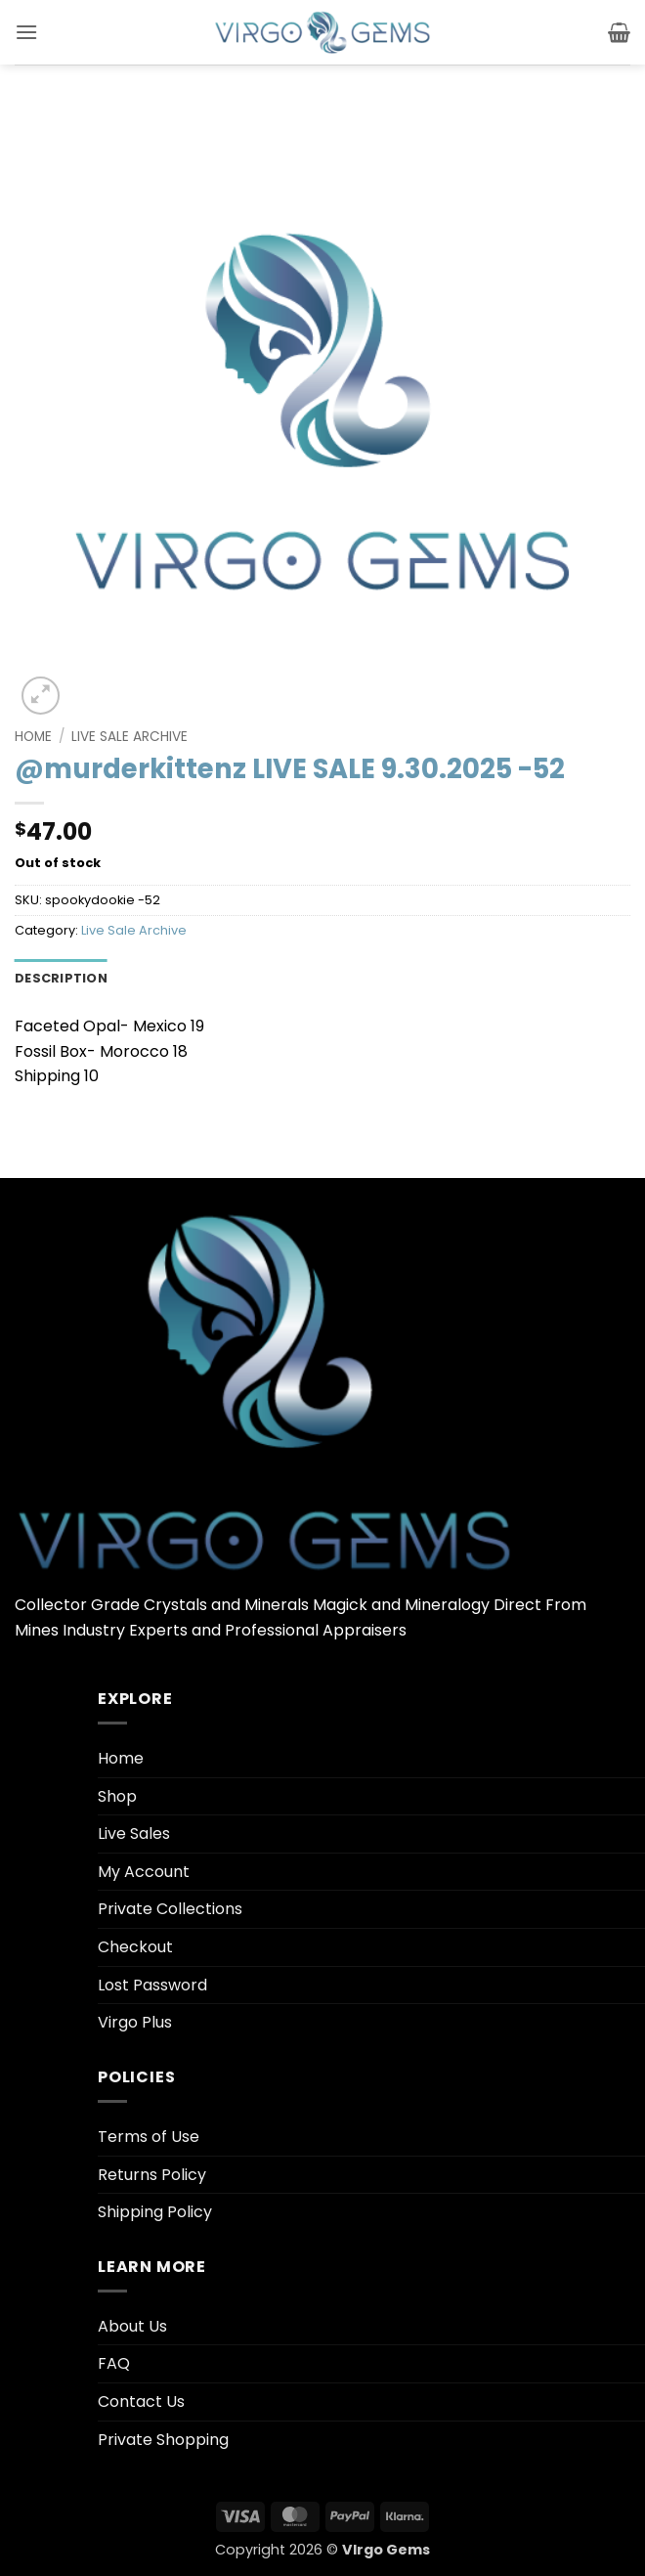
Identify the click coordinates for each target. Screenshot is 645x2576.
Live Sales (134, 1833)
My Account (144, 1871)
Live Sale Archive (129, 736)
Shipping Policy (155, 2212)
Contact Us (141, 2401)
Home (33, 736)
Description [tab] (61, 978)
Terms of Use (148, 2136)
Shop (117, 1796)
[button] (26, 32)
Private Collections (170, 1909)
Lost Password (152, 1985)
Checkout (135, 1947)
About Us (132, 2326)
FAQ (114, 2363)
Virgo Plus (135, 2022)
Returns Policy (152, 2174)
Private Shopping (163, 2439)
